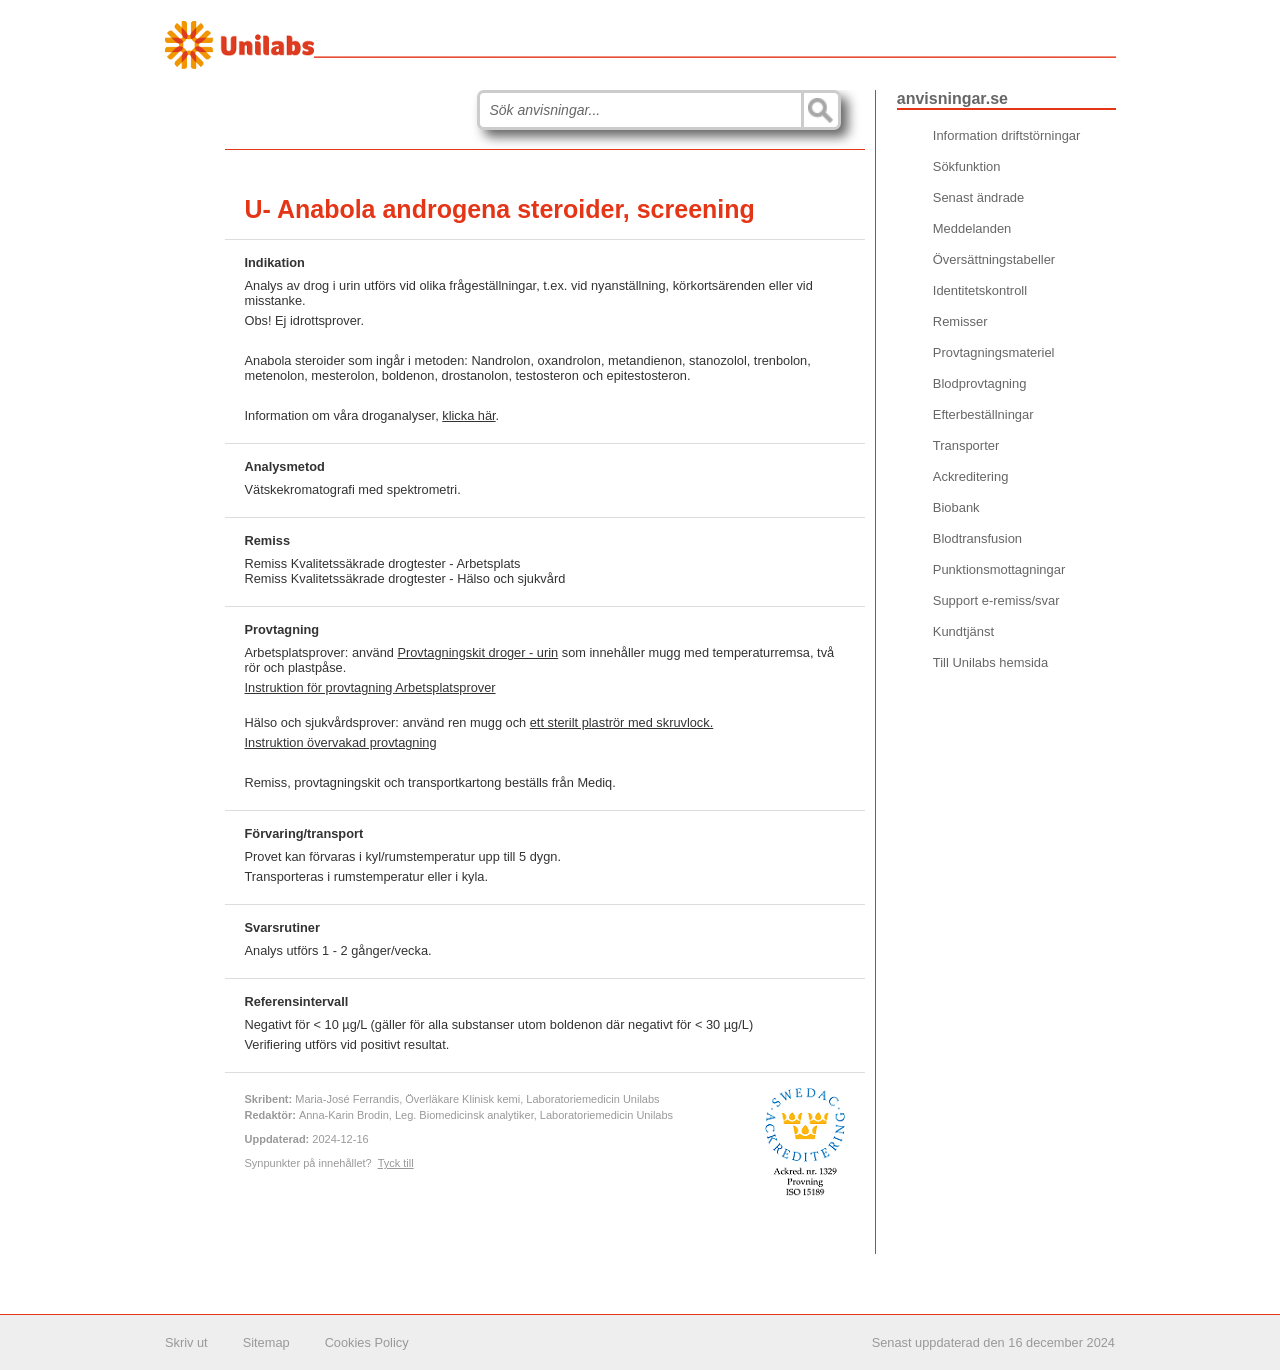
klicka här (468, 415)
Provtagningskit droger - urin (477, 652)
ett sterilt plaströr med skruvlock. (621, 722)
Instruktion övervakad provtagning (341, 742)
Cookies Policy (367, 1342)
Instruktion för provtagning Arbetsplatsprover (370, 687)
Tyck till (396, 1163)
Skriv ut (186, 1342)
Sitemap (266, 1342)
